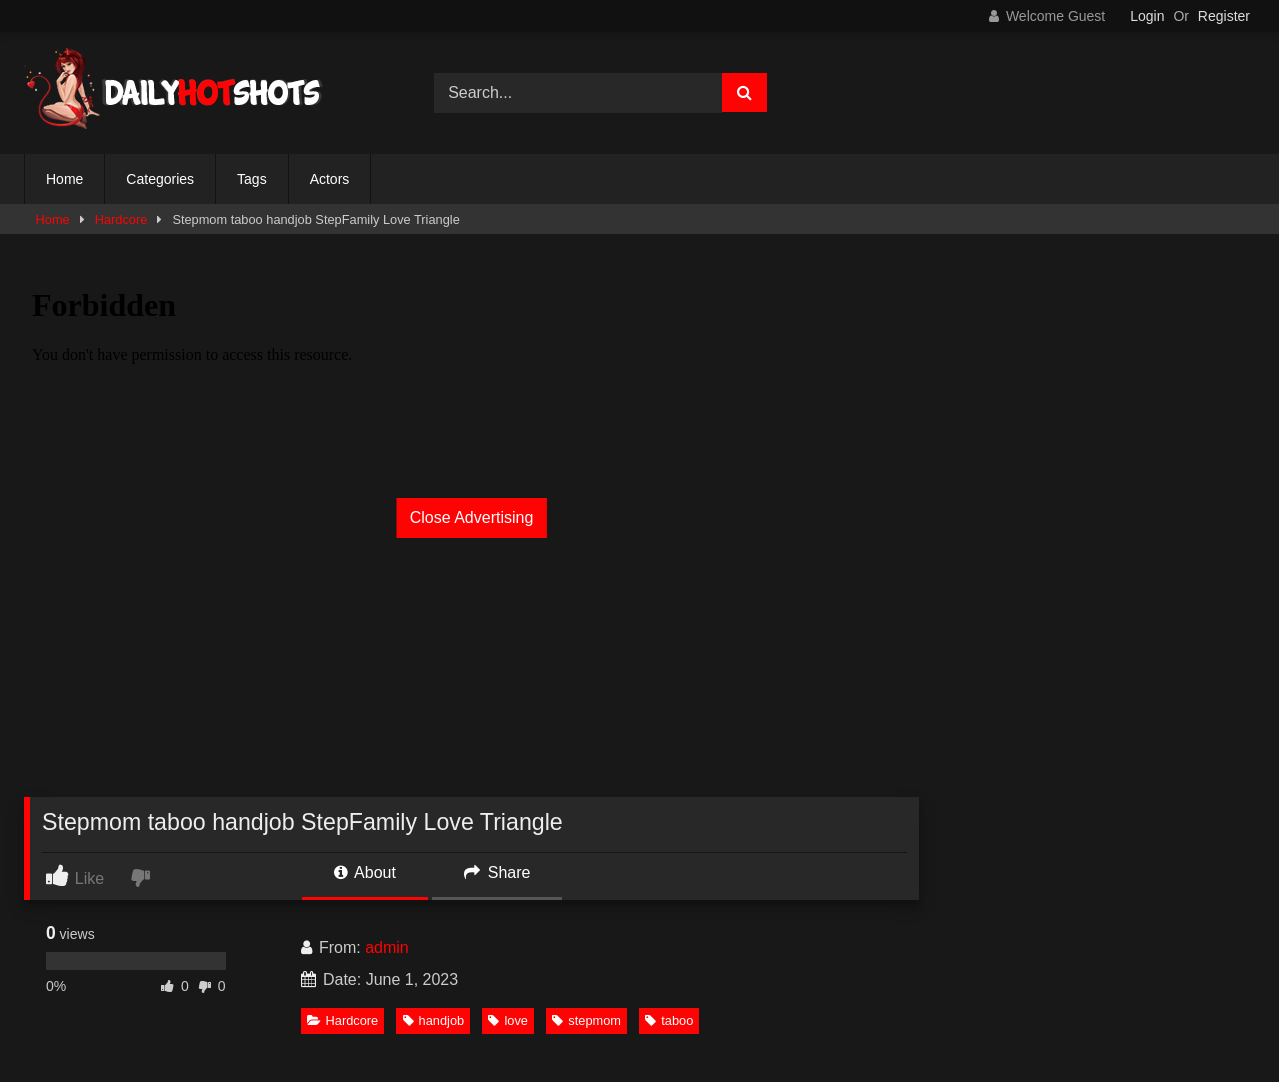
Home (64, 179)
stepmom (586, 1020)
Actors (330, 179)
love (507, 1020)
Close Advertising (472, 517)
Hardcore (121, 219)
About (365, 872)
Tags (252, 179)
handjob (434, 1020)
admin (387, 947)
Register (1224, 16)
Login (1147, 16)
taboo (669, 1020)
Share (497, 872)
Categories (160, 179)
